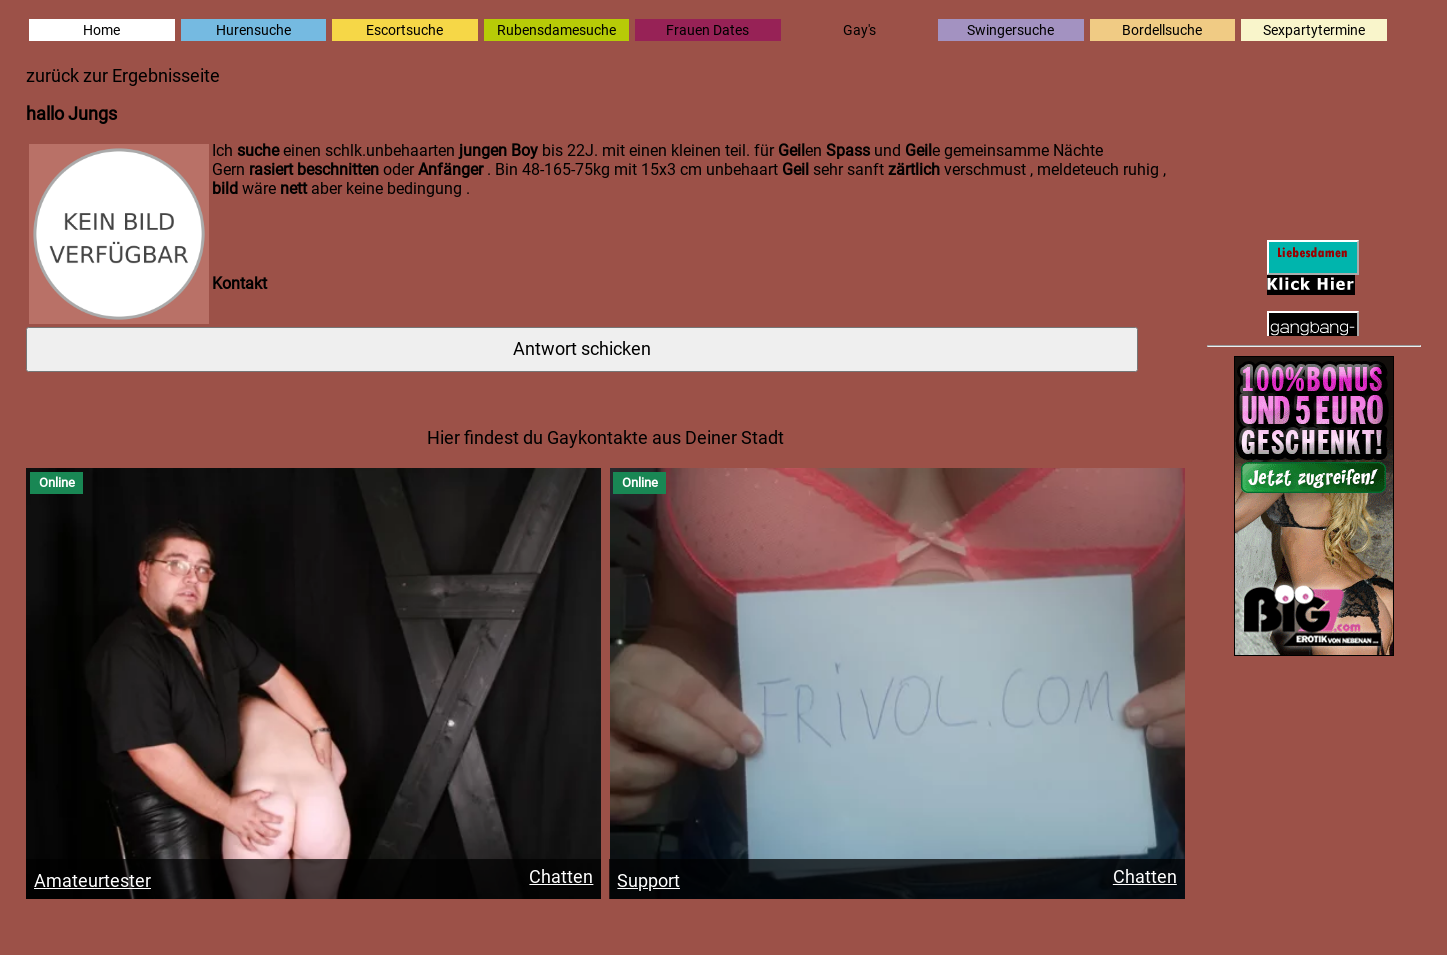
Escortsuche (404, 30)
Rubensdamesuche (556, 30)
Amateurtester (92, 881)
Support (648, 881)
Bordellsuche (1162, 30)
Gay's (859, 30)
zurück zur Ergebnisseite (123, 76)
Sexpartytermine (1314, 30)
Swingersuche (1010, 30)
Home (101, 30)
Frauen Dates (707, 30)
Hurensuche (253, 30)
